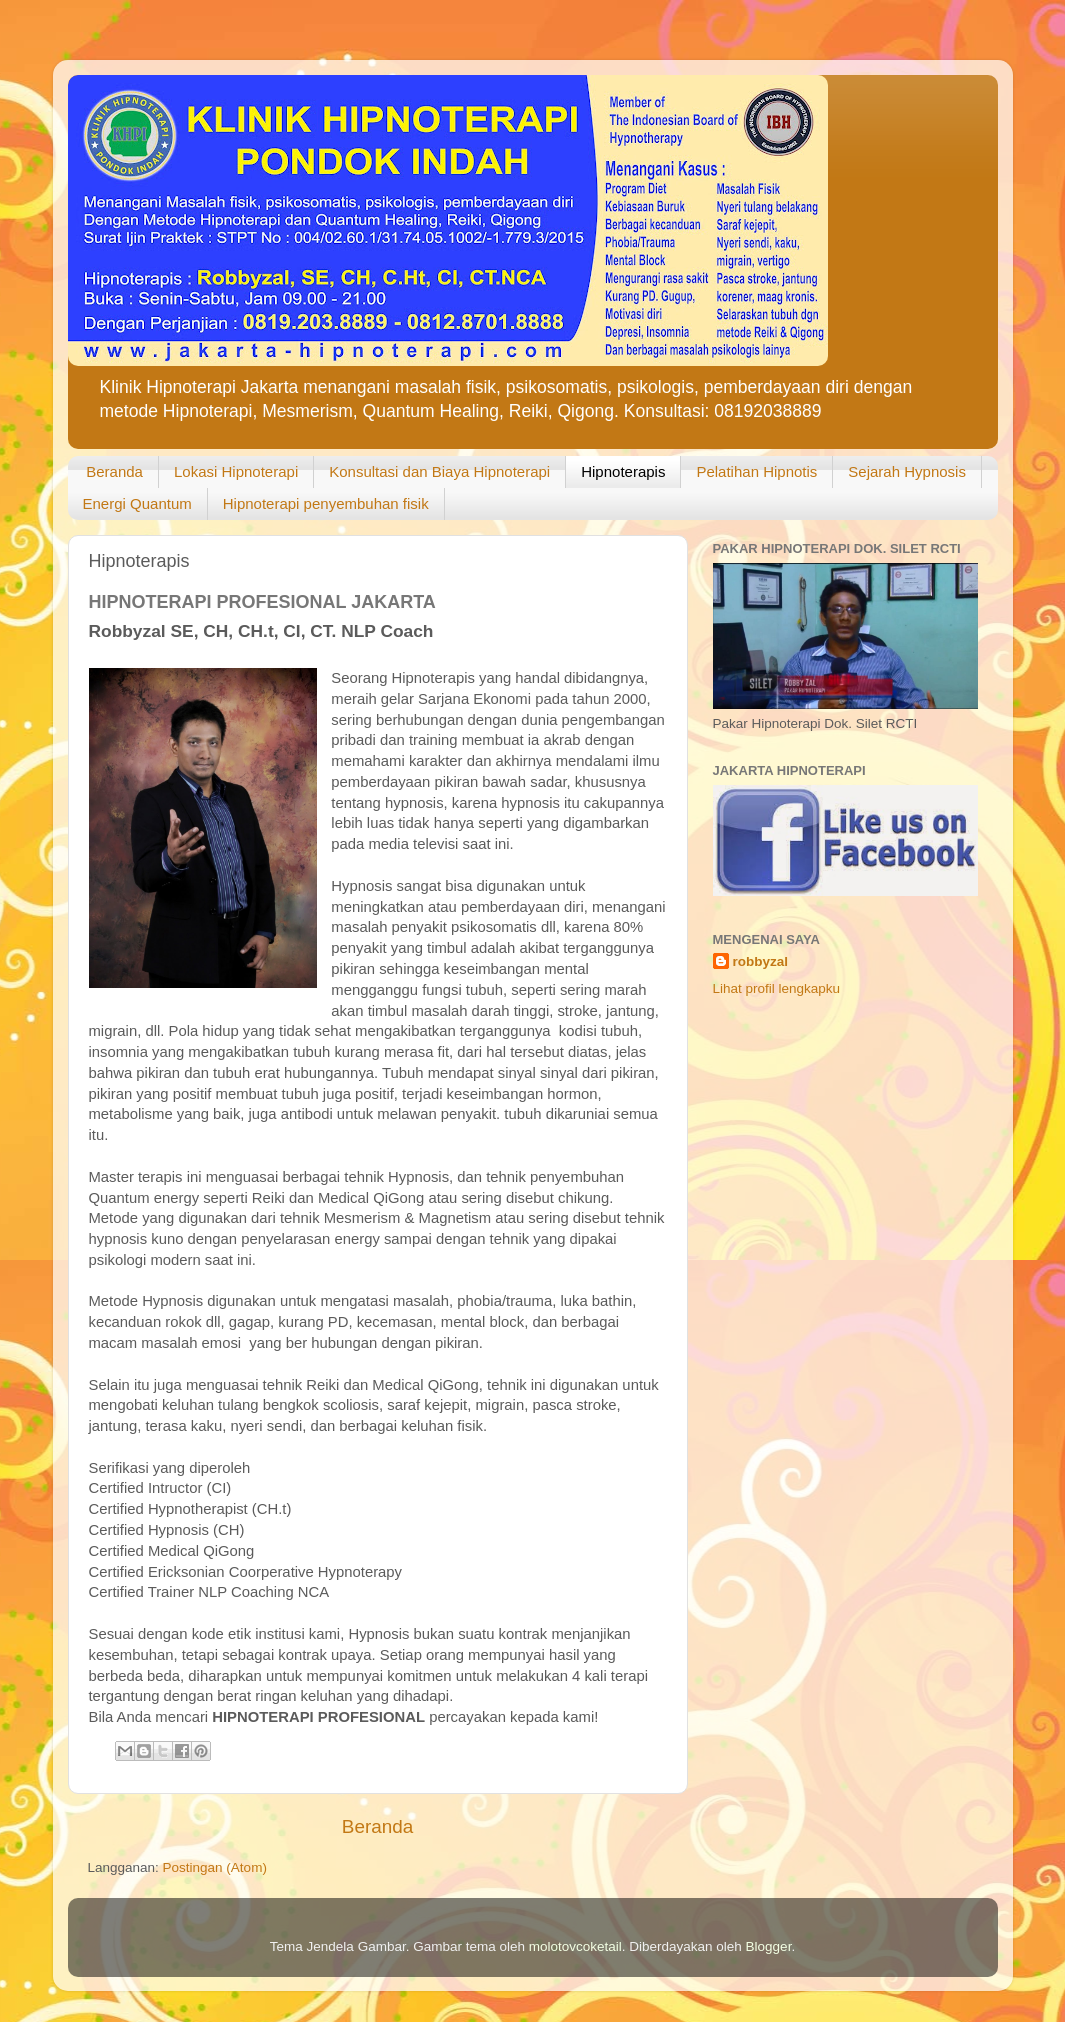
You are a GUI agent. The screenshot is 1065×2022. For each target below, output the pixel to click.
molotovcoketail (575, 1946)
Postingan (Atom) (215, 1867)
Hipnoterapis (623, 471)
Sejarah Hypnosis (907, 471)
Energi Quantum (137, 503)
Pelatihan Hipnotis (756, 471)
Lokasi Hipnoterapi (236, 471)
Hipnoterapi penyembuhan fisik (326, 503)
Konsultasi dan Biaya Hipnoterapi (439, 471)
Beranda (114, 471)
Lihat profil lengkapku (777, 988)
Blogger (769, 1946)
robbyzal (761, 961)
